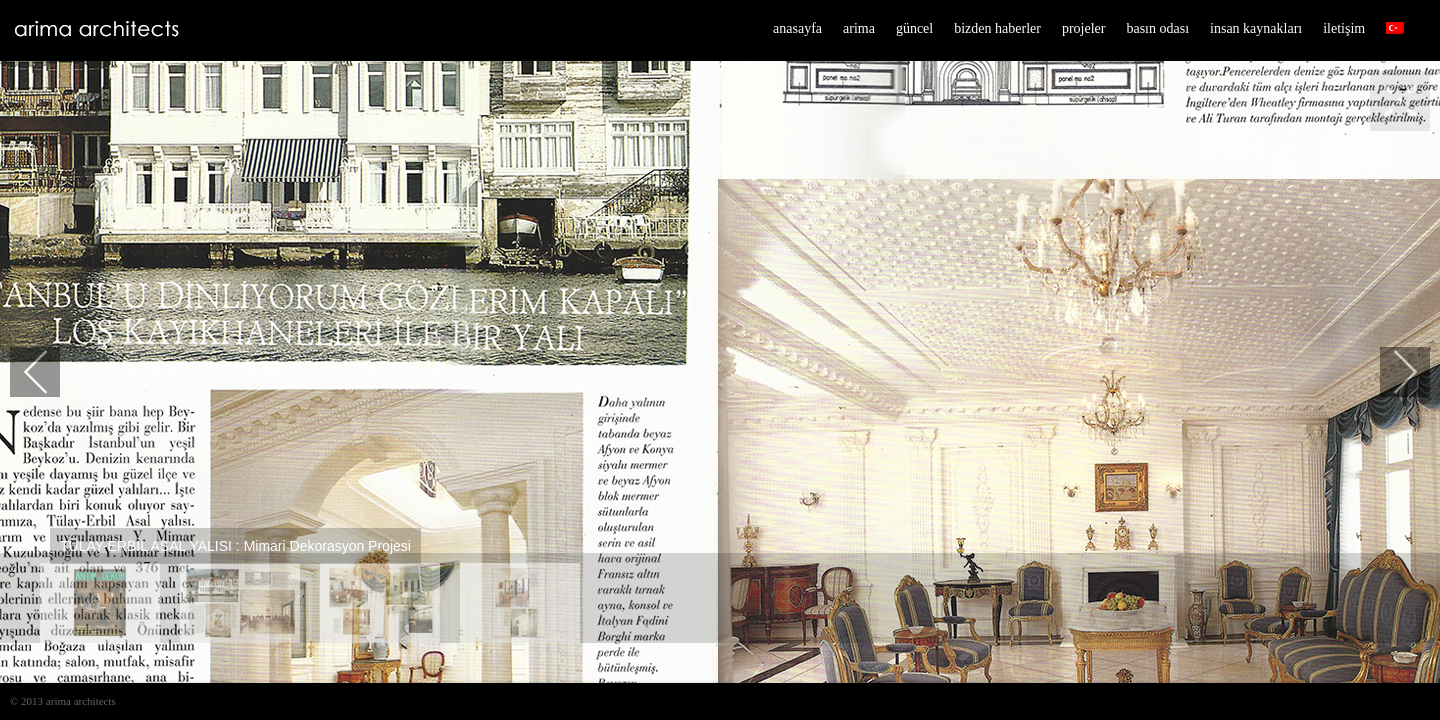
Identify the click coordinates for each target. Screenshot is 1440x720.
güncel (914, 28)
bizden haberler (997, 28)
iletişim (1344, 28)
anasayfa (797, 28)
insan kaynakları (1256, 28)
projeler (1084, 28)
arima (859, 28)
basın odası (1157, 28)
